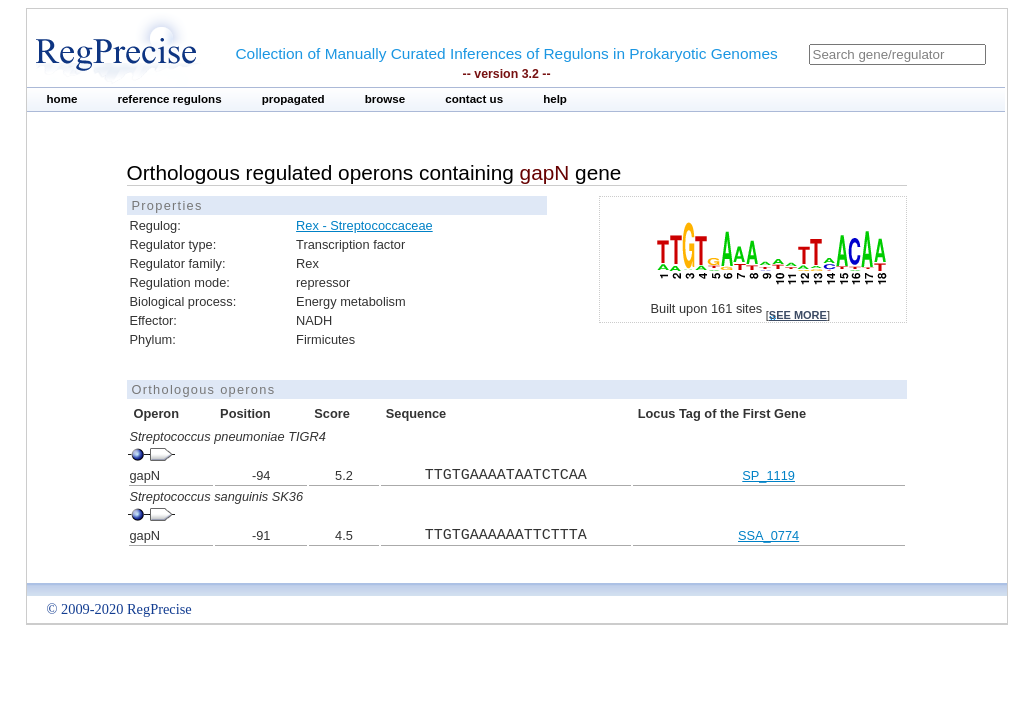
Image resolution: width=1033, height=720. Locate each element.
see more (798, 315)
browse (385, 99)
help (555, 99)
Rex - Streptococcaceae (364, 225)
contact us (474, 99)
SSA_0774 (768, 535)
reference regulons (169, 99)
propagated (293, 99)
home (62, 99)
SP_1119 (768, 475)
